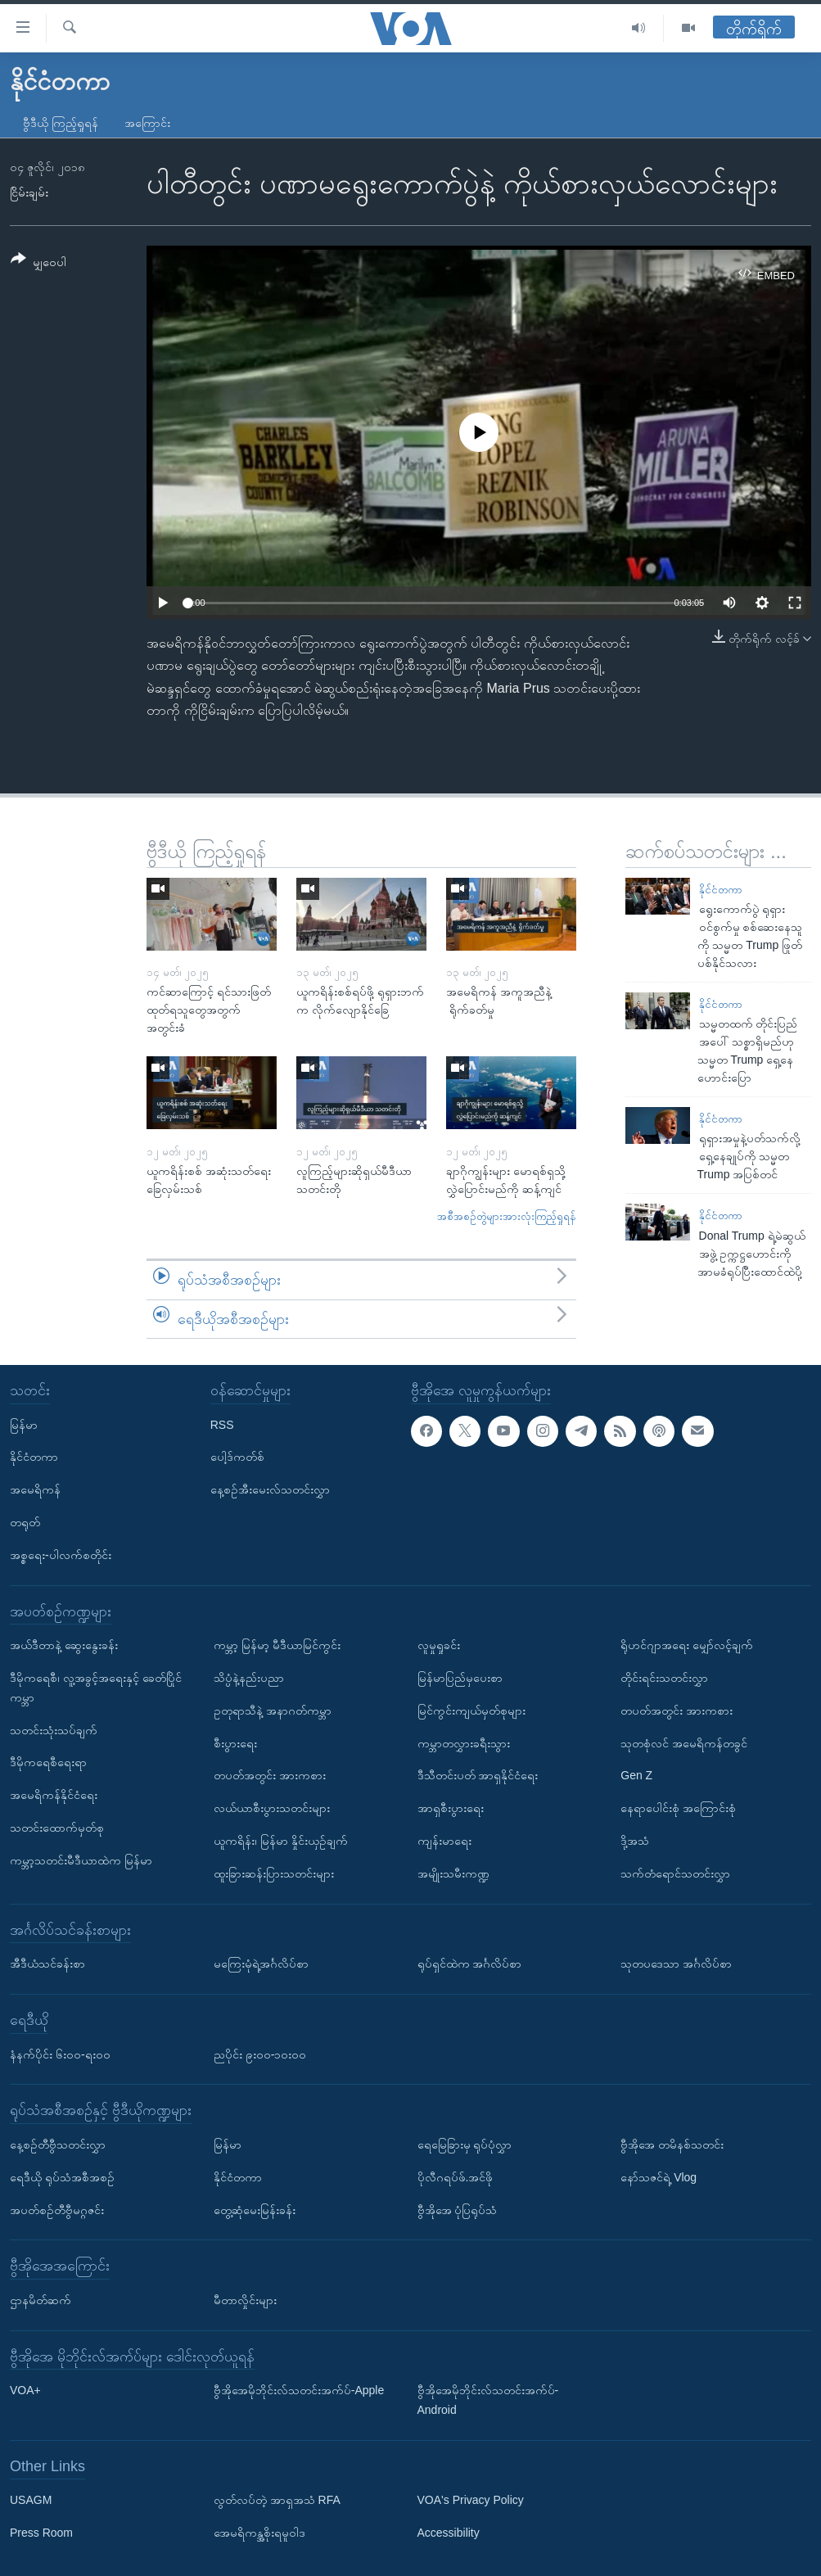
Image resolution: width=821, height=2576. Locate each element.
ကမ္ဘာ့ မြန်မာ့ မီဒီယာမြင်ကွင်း (277, 1645)
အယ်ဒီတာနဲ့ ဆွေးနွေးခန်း (64, 1645)
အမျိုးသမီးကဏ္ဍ (453, 1873)
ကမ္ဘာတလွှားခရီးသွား (463, 1743)
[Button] (38, 263)
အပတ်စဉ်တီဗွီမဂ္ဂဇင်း (57, 2210)
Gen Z (636, 1776)
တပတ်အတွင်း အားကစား (270, 1776)
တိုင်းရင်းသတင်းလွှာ (664, 1677)
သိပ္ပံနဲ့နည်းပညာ (249, 1677)
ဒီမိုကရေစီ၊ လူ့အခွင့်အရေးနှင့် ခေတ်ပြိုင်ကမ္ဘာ (96, 1687)
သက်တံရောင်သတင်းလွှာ (675, 1873)
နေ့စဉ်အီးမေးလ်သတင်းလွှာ (270, 1490)
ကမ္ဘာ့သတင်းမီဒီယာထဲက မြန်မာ (81, 1860)
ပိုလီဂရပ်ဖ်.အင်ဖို (455, 2177)
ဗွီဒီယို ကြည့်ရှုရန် (60, 122)
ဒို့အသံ (634, 1840)
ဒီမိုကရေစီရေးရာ (48, 1762)
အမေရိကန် (35, 1490)
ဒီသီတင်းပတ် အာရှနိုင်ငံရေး (478, 1776)
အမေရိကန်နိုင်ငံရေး (53, 1795)
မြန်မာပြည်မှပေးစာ (460, 1677)
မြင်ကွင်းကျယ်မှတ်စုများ (471, 1710)
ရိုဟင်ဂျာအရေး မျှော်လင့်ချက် (686, 1645)
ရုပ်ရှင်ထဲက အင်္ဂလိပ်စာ (469, 1963)
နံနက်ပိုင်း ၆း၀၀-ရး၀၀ (60, 2054)
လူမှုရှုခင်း (438, 1645)
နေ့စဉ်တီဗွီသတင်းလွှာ (58, 2144)
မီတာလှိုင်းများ (245, 2300)
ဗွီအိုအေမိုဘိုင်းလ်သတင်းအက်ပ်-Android (488, 2400)
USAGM (31, 2500)
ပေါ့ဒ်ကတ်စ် (237, 1457)
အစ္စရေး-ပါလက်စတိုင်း (60, 1554)
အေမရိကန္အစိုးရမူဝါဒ (259, 2533)
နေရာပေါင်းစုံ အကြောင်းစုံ (678, 1808)
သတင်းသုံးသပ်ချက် (53, 1730)
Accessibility (448, 2533)
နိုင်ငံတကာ (720, 890)
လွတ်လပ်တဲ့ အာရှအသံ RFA (277, 2500)
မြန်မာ (24, 1424)
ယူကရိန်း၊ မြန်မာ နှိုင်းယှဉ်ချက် (281, 1840)
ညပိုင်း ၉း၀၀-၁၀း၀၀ (260, 2054)
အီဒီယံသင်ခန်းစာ (47, 1963)
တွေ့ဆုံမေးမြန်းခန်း (254, 2210)
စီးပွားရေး (235, 1743)
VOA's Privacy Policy (470, 2500)
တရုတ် (25, 1522)
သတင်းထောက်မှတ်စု (57, 1827)
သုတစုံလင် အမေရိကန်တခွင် (683, 1743)
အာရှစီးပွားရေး (450, 1808)
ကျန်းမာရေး (444, 1840)
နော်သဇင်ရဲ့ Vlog (658, 2177)
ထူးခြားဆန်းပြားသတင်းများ (274, 1873)
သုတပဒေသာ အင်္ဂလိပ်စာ (676, 1963)
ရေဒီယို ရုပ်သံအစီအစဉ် (62, 2177)
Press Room (41, 2533)
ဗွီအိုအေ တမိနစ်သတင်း (672, 2144)
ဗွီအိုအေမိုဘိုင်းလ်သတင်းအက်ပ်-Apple (299, 2390)
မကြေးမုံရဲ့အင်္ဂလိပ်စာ (261, 1963)
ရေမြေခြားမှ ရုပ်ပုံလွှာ (464, 2144)
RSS (222, 1424)
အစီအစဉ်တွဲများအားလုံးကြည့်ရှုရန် (506, 1216)
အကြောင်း (147, 122)
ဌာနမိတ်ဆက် (40, 2300)
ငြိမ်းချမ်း (29, 192)
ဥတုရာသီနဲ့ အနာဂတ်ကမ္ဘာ (273, 1710)
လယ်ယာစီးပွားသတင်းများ (272, 1808)
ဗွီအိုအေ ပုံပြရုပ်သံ (457, 2210)
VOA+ (25, 2390)
